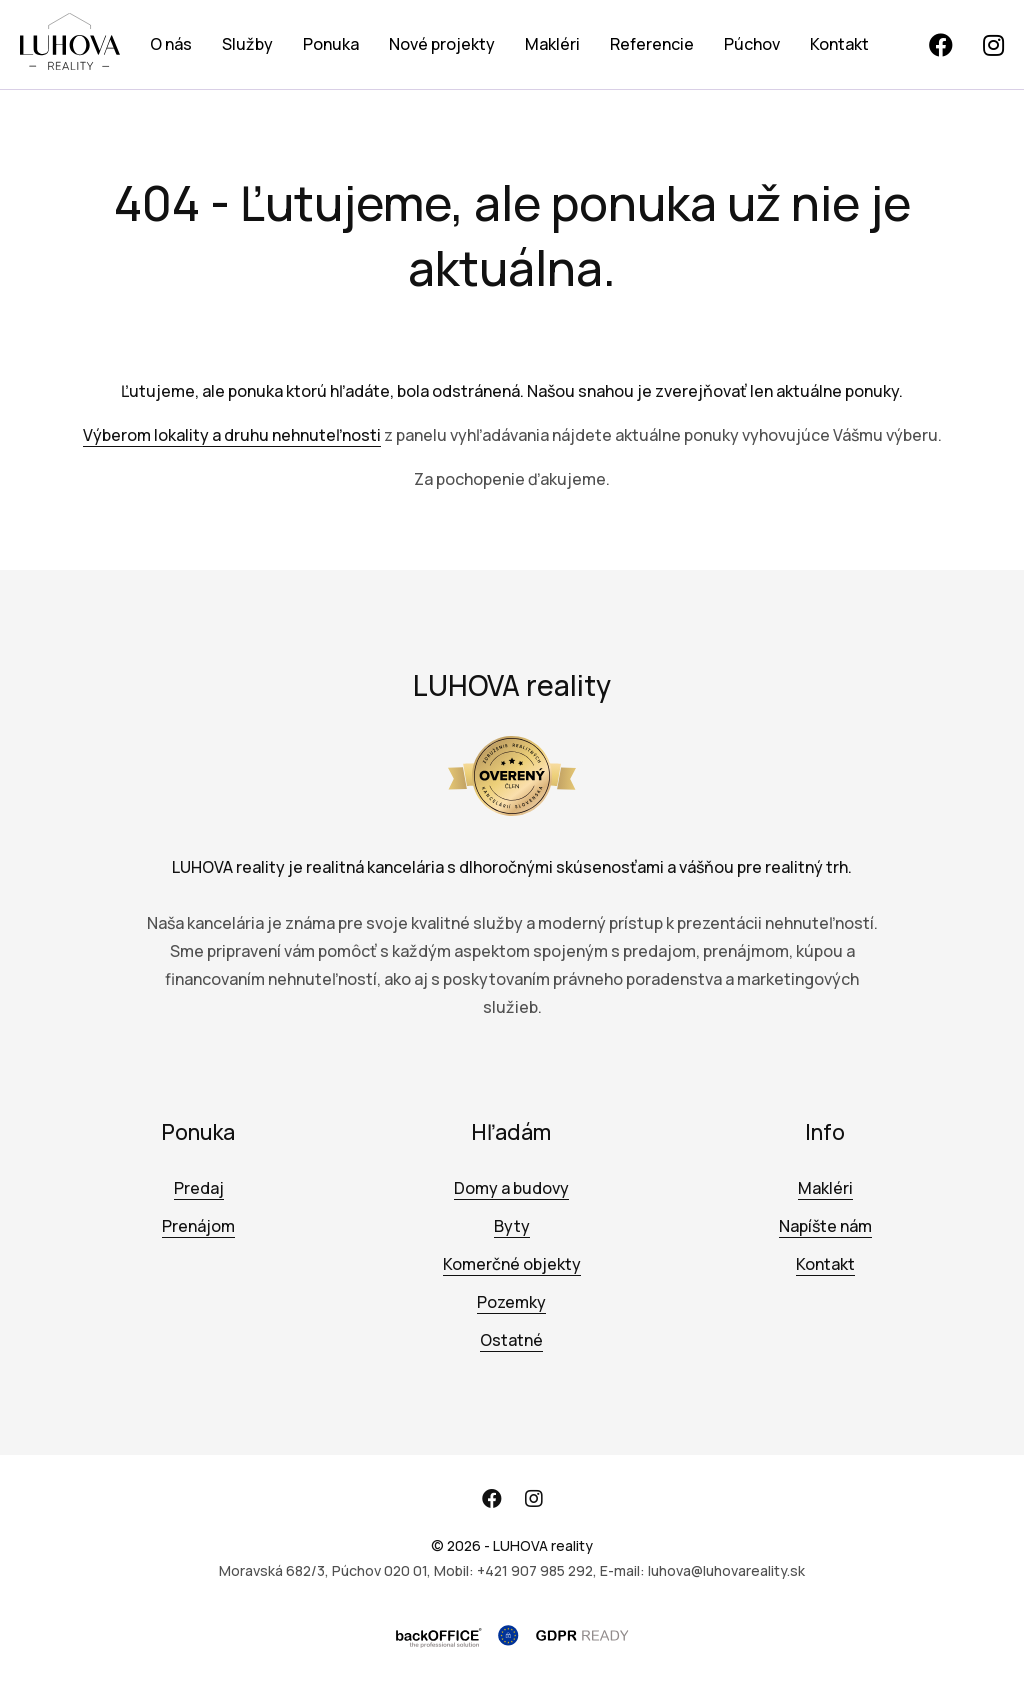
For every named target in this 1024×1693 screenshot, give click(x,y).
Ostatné (511, 1340)
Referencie (652, 44)
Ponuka (331, 44)
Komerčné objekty (512, 1264)
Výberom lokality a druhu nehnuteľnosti (232, 435)
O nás (171, 44)
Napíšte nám (825, 1226)
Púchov (752, 44)
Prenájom (198, 1226)
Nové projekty (442, 44)
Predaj (199, 1188)
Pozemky (511, 1302)
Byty (512, 1226)
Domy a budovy (511, 1188)
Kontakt (839, 44)
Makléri (552, 44)
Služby (247, 44)
